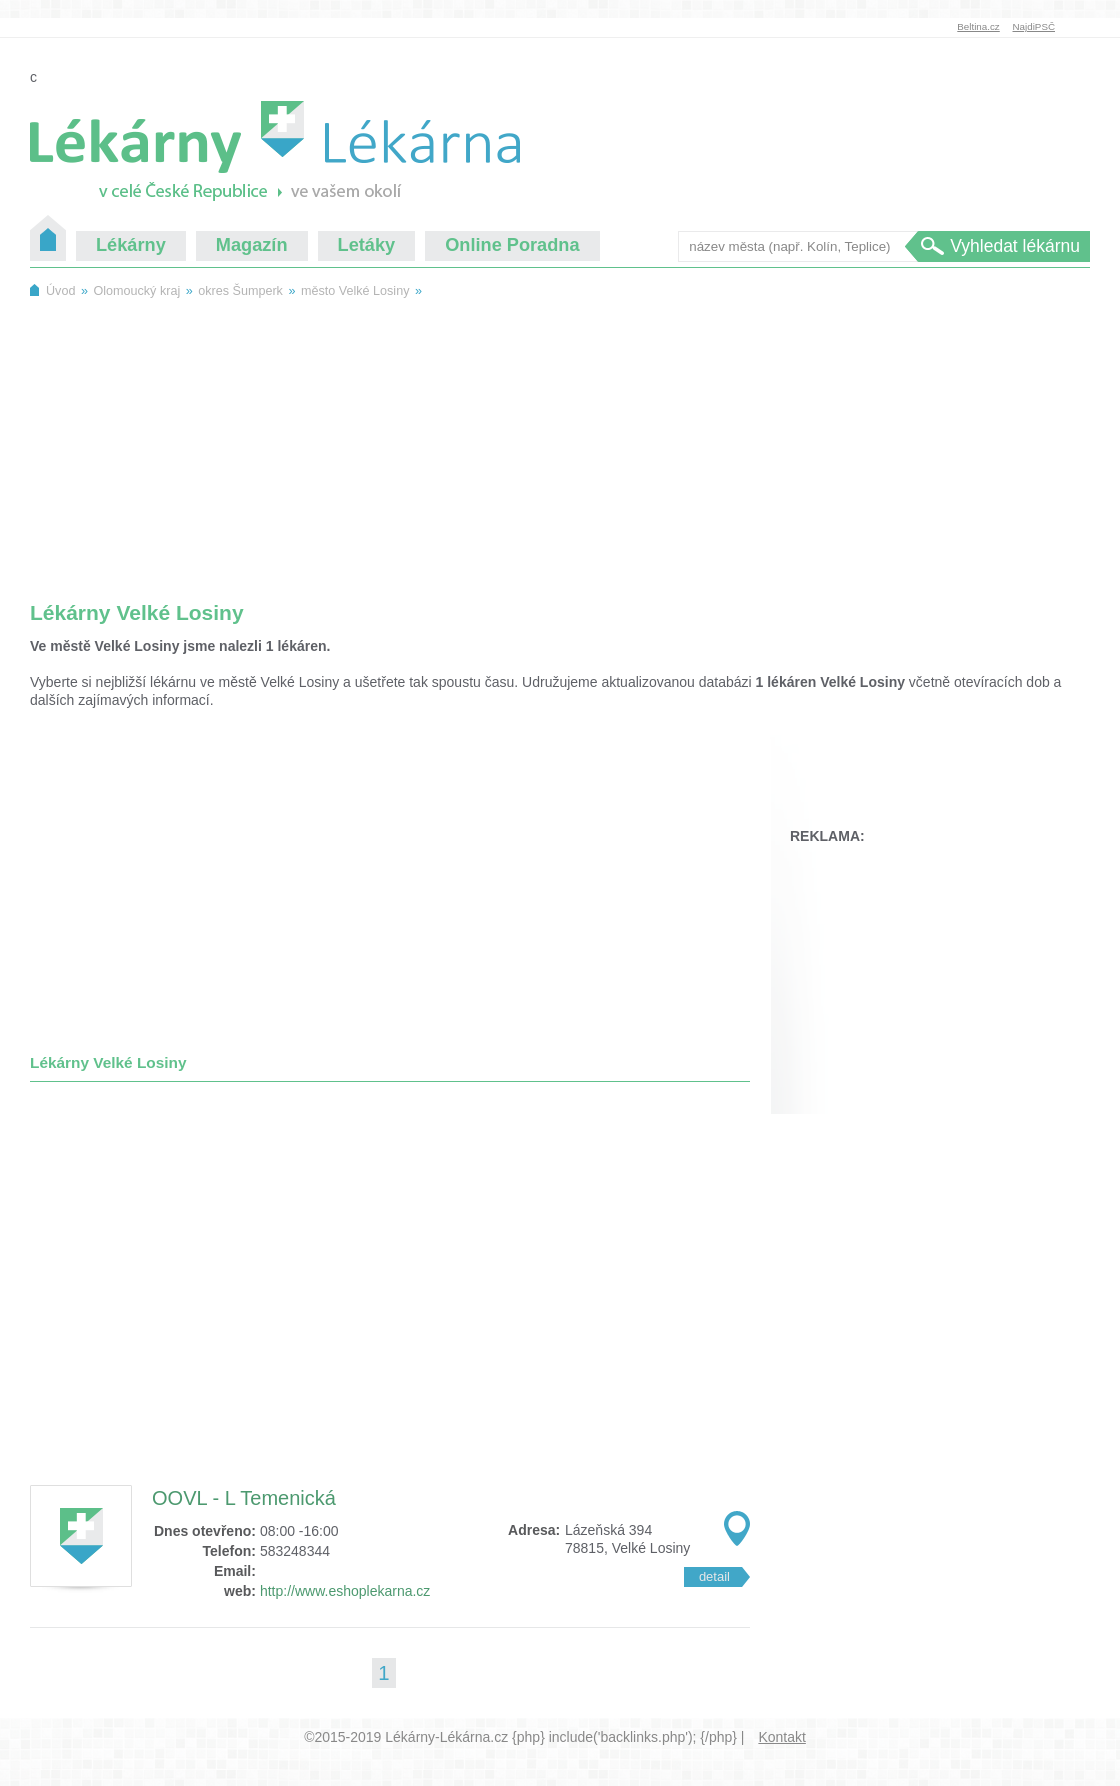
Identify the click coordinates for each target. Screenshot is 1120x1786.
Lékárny (131, 245)
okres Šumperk (240, 291)
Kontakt (781, 1737)
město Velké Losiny (355, 291)
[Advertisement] (560, 439)
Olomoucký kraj (136, 291)
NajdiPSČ (1034, 26)
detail (714, 1576)
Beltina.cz (978, 26)
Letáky (367, 245)
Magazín (252, 245)
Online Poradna (512, 245)
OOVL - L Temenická (244, 1498)
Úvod (48, 238)
